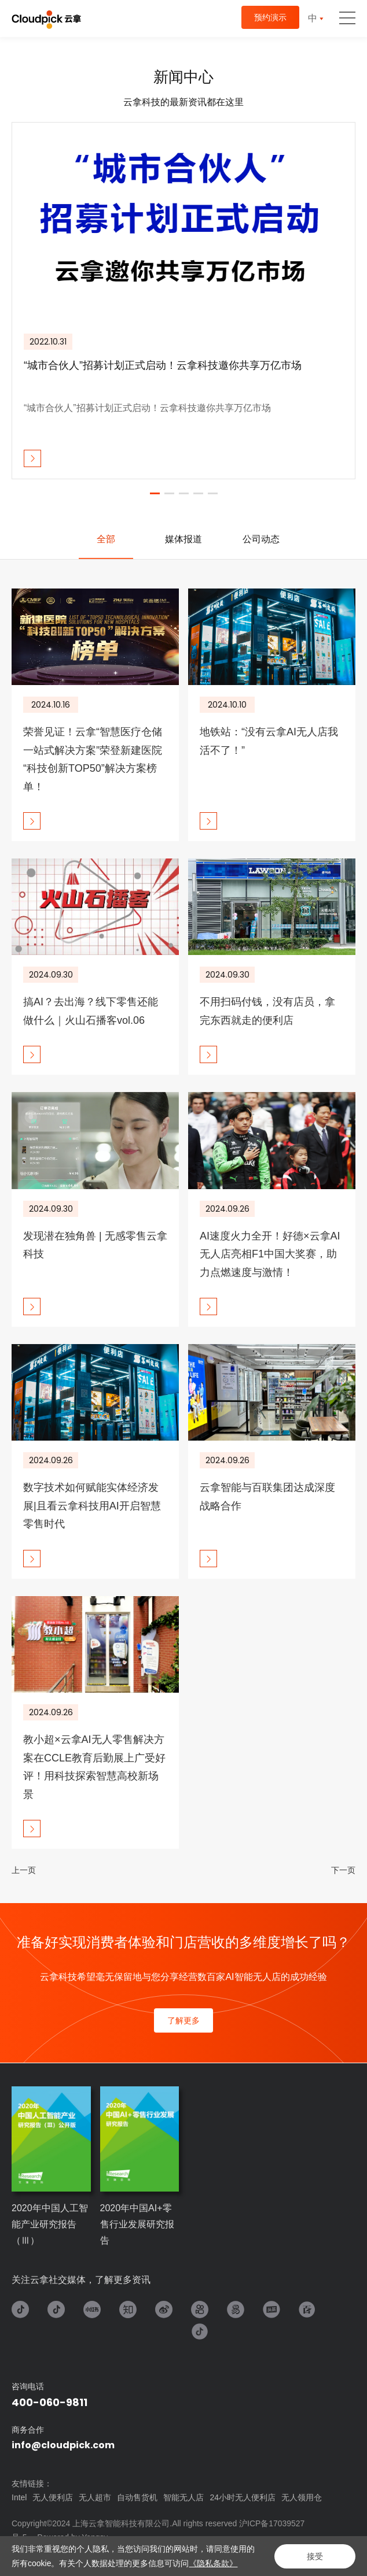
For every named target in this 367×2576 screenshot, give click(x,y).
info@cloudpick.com (63, 2445)
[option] (183, 300)
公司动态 (261, 539)
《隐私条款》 (213, 2563)
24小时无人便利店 (243, 2497)
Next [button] (349, 300)
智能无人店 (183, 2497)
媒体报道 (183, 539)
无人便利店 (52, 2497)
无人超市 (95, 2497)
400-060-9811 (49, 2402)
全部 (106, 539)
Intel (19, 2497)
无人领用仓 (301, 2497)
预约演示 (270, 17)
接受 (315, 2556)
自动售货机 (137, 2497)
